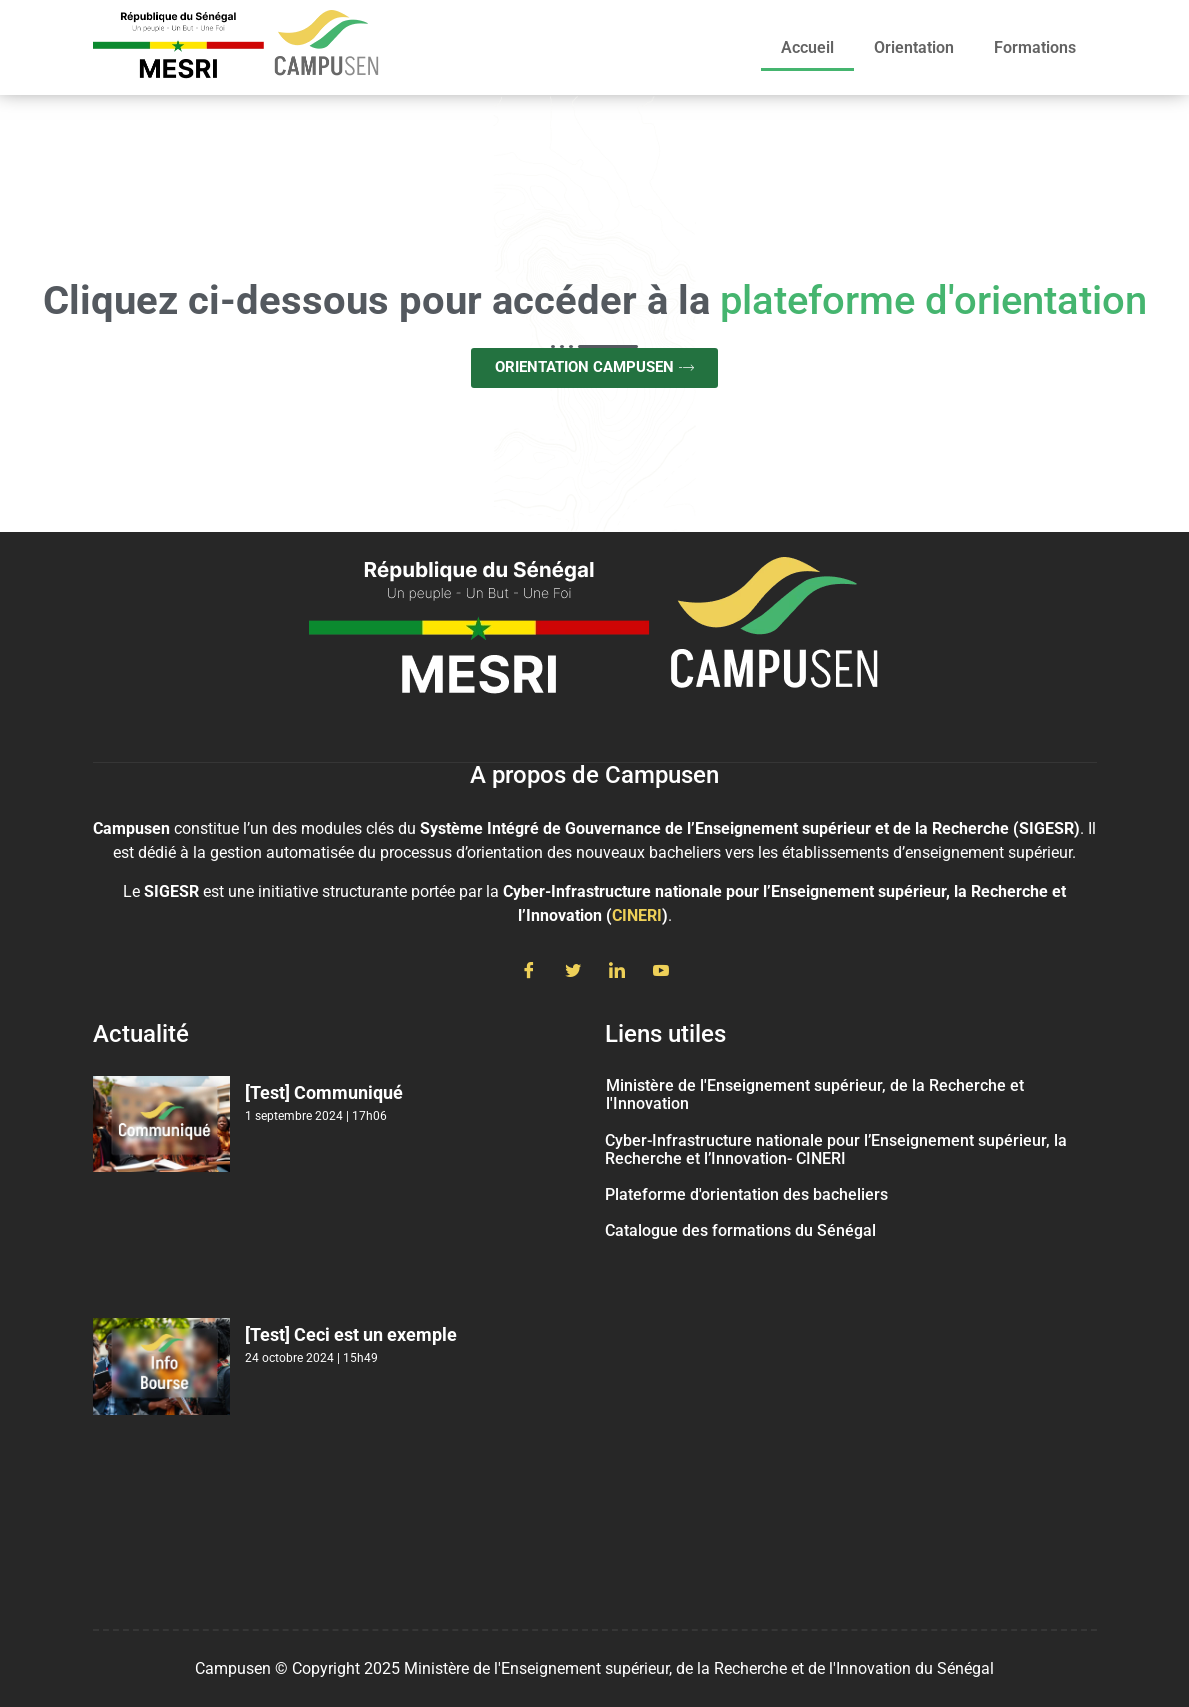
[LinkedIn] (617, 972)
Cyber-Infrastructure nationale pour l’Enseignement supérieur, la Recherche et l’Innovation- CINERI (836, 1149)
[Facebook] (529, 972)
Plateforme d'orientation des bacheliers (746, 1194)
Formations (1035, 47)
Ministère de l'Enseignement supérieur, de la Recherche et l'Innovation (815, 1094)
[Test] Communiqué (324, 1092)
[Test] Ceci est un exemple (351, 1334)
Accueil (807, 47)
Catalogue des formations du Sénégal (740, 1230)
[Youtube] (661, 972)
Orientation (914, 47)
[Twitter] (573, 972)
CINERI (637, 915)
